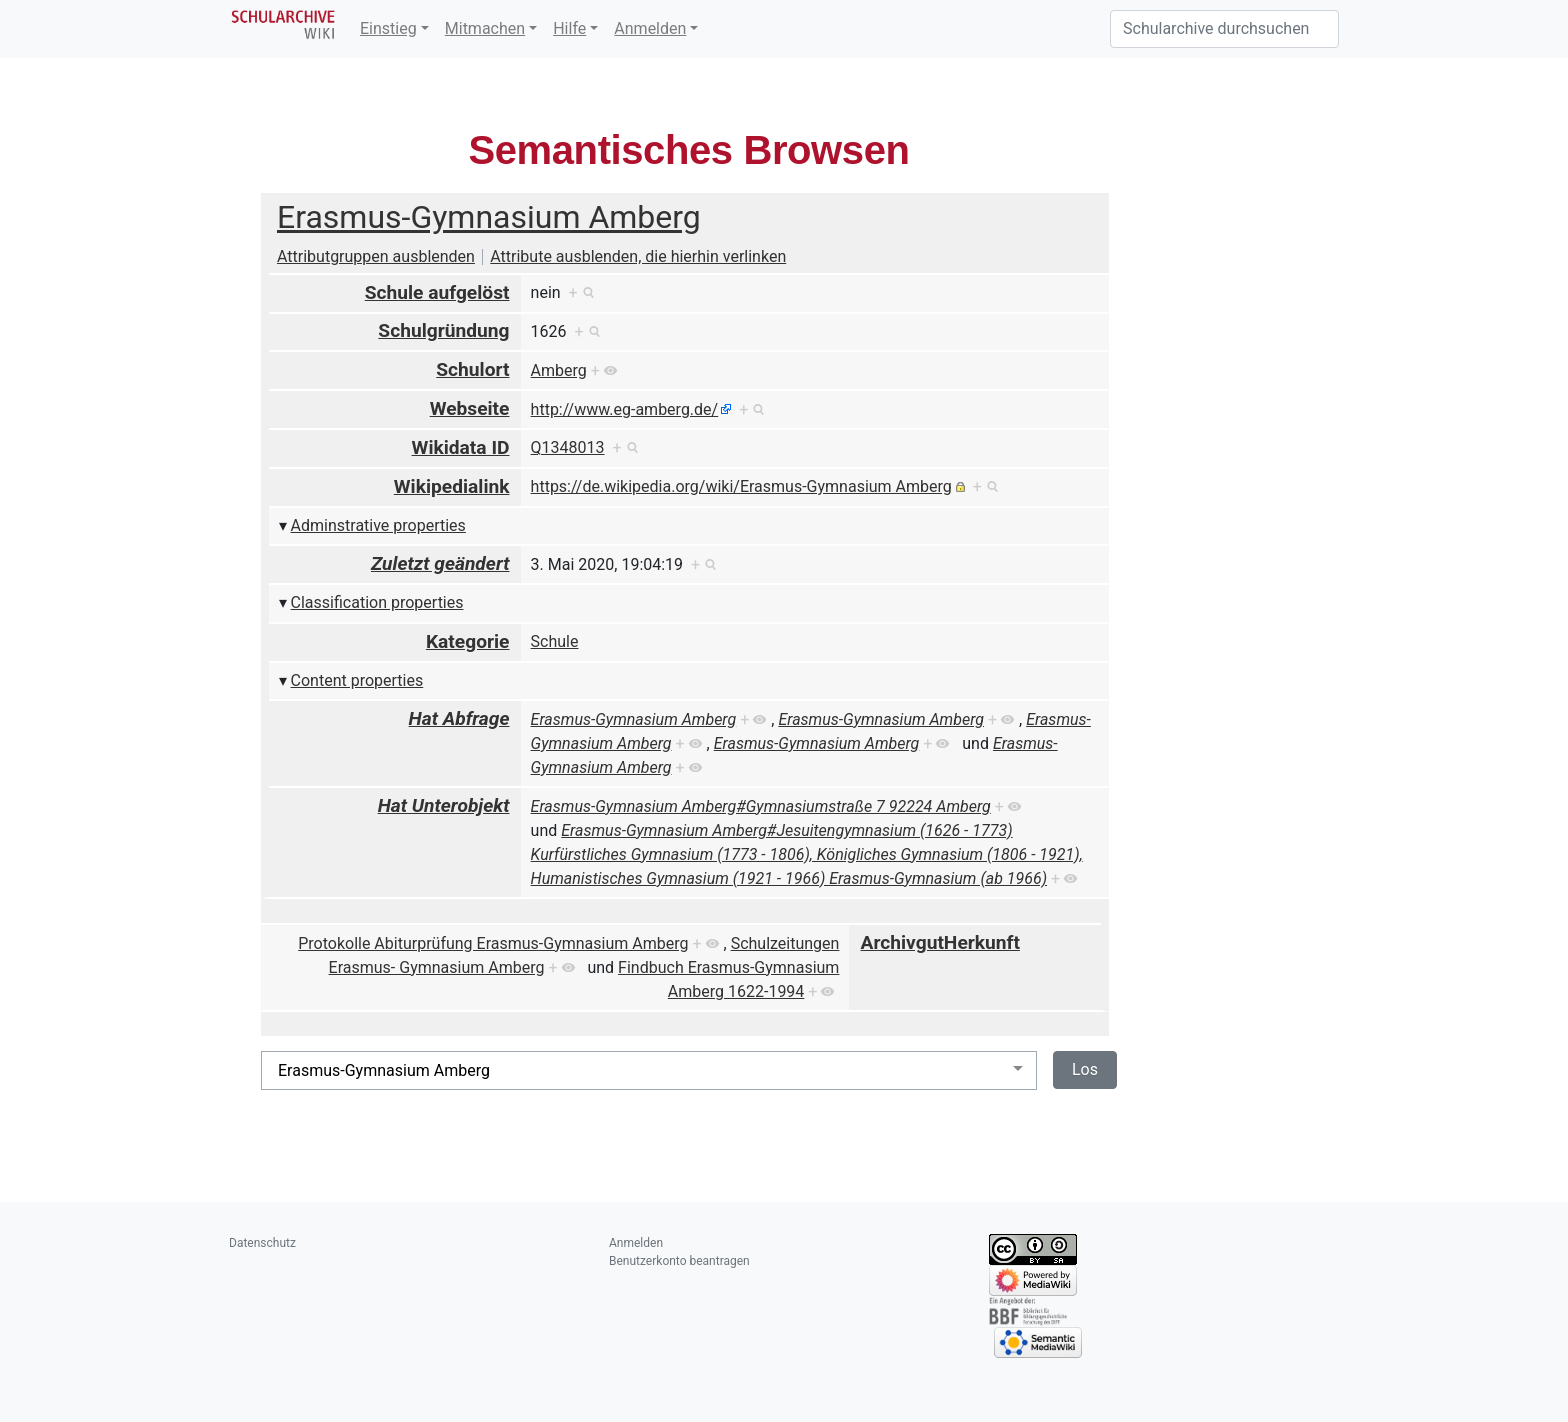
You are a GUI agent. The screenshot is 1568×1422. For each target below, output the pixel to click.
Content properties (357, 680)
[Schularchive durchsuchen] (1224, 29)
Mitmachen (485, 28)
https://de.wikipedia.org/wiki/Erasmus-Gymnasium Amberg (741, 486)
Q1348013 (568, 447)
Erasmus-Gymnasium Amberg (489, 217)
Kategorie (468, 641)
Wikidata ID (461, 447)
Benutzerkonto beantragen (679, 1261)
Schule (555, 641)
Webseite (470, 408)
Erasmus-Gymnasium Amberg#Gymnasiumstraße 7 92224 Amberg (761, 806)
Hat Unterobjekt (444, 805)
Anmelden (650, 28)
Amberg (559, 370)
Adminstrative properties (378, 525)
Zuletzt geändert (440, 563)
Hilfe (569, 28)
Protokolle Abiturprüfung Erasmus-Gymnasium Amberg (493, 943)
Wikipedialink (452, 486)
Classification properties (377, 602)
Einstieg (388, 28)
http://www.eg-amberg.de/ (625, 409)
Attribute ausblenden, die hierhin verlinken (638, 256)
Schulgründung (443, 330)
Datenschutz (262, 1243)
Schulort (472, 369)
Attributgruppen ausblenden (376, 256)
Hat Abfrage (459, 718)
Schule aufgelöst (437, 292)
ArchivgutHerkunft (940, 942)
